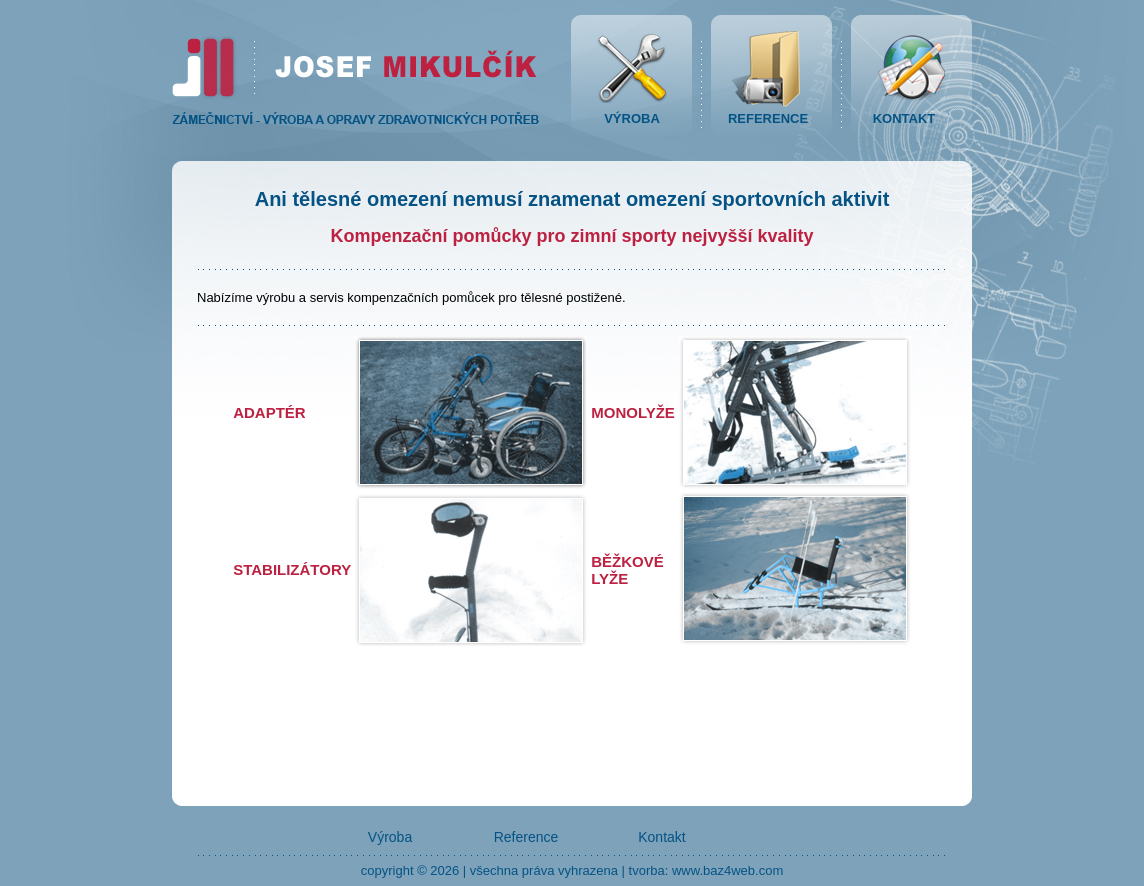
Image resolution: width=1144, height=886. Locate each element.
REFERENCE (768, 118)
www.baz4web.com (727, 870)
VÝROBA (632, 118)
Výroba (390, 837)
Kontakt (661, 837)
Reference (526, 837)
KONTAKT (904, 118)
